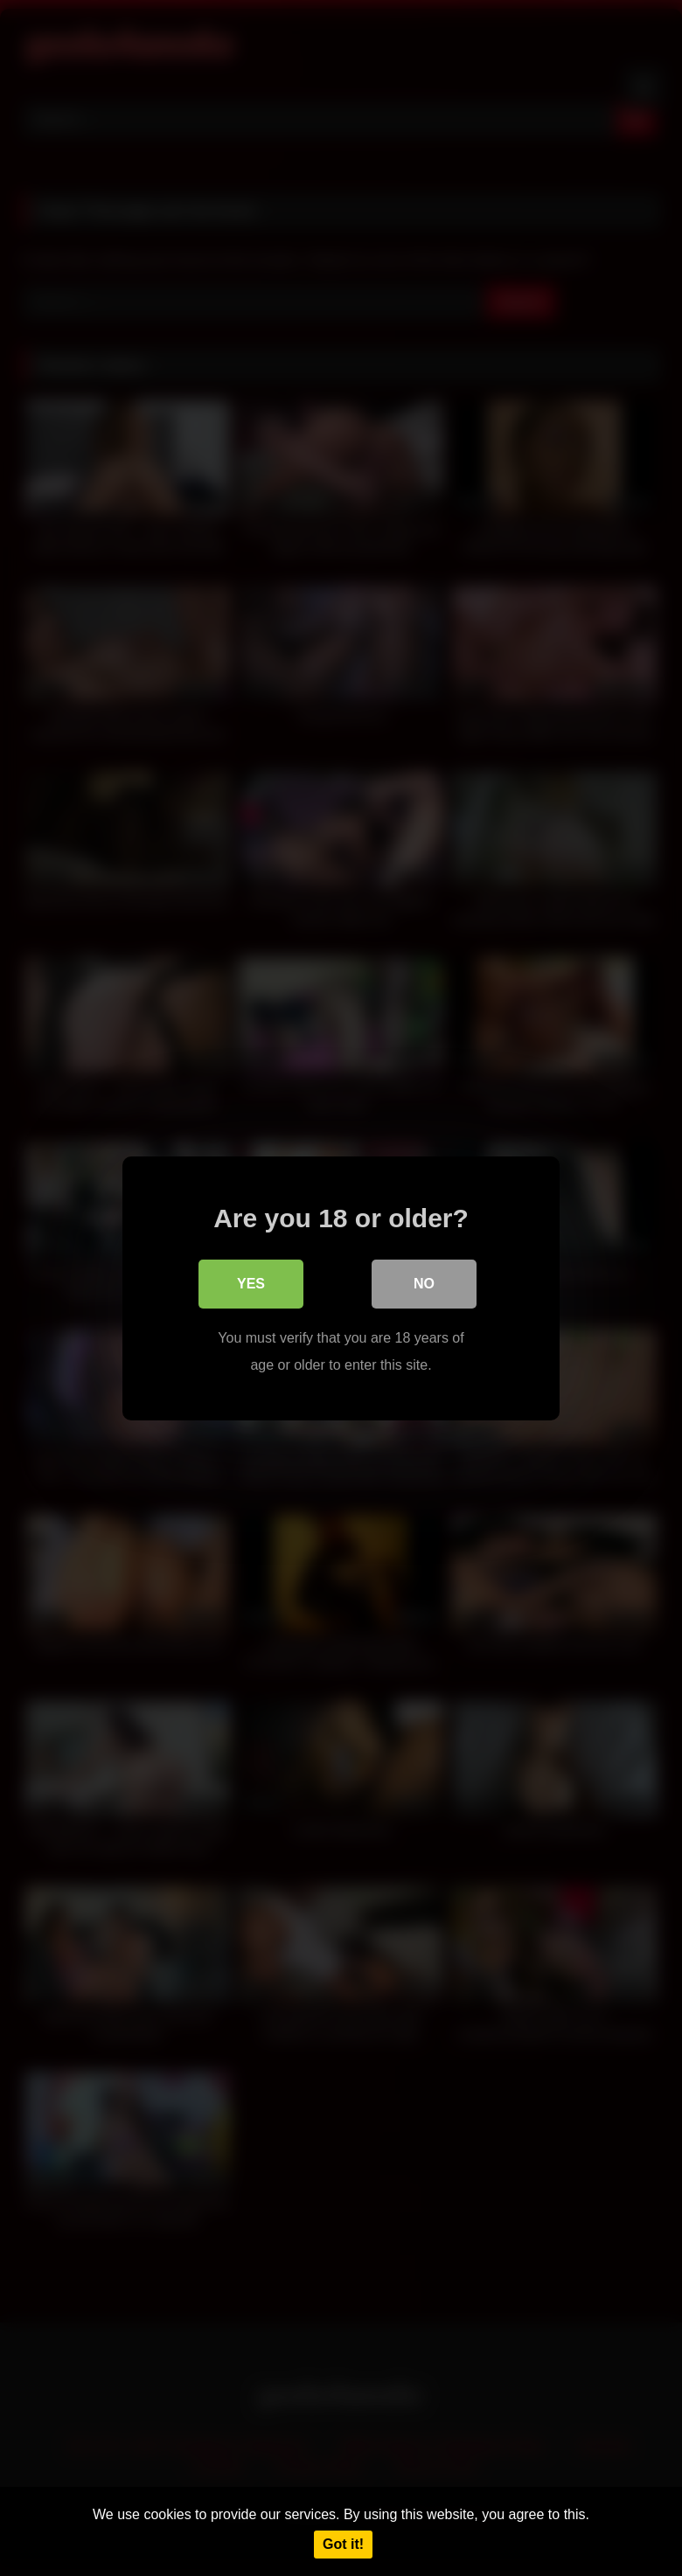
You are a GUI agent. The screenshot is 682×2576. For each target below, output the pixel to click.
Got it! (343, 2544)
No (424, 1283)
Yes (251, 1283)
